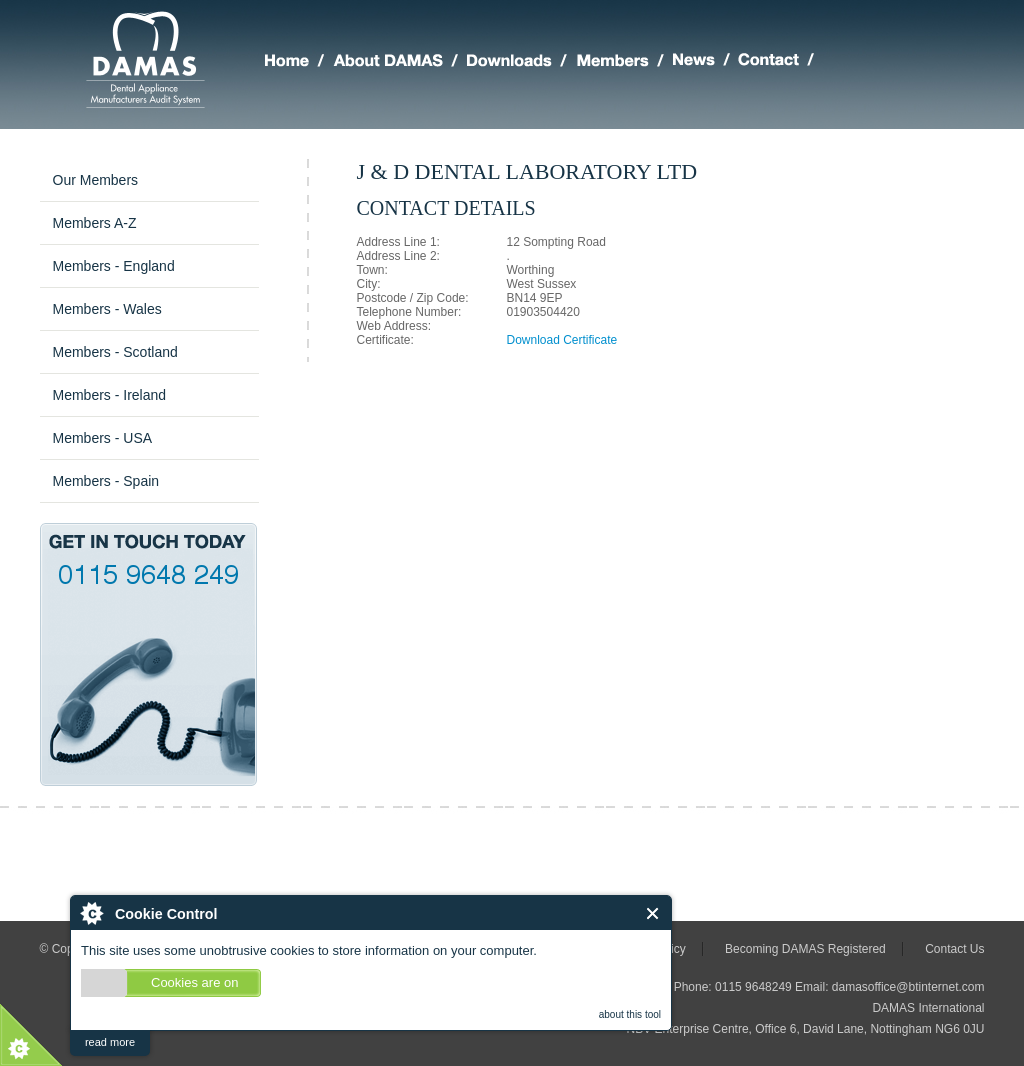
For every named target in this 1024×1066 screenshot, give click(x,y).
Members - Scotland (115, 352)
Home (299, 63)
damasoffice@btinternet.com (908, 987)
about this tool (630, 1014)
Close (653, 913)
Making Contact (780, 63)
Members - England (114, 266)
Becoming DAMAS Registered (805, 949)
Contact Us (954, 949)
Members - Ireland (110, 395)
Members (624, 63)
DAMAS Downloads (521, 63)
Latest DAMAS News (705, 63)
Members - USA (103, 438)
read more (110, 1042)
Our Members (96, 180)
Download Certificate (562, 340)
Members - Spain (106, 481)
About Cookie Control (91, 913)
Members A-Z (95, 223)
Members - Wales (107, 309)
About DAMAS (400, 63)
